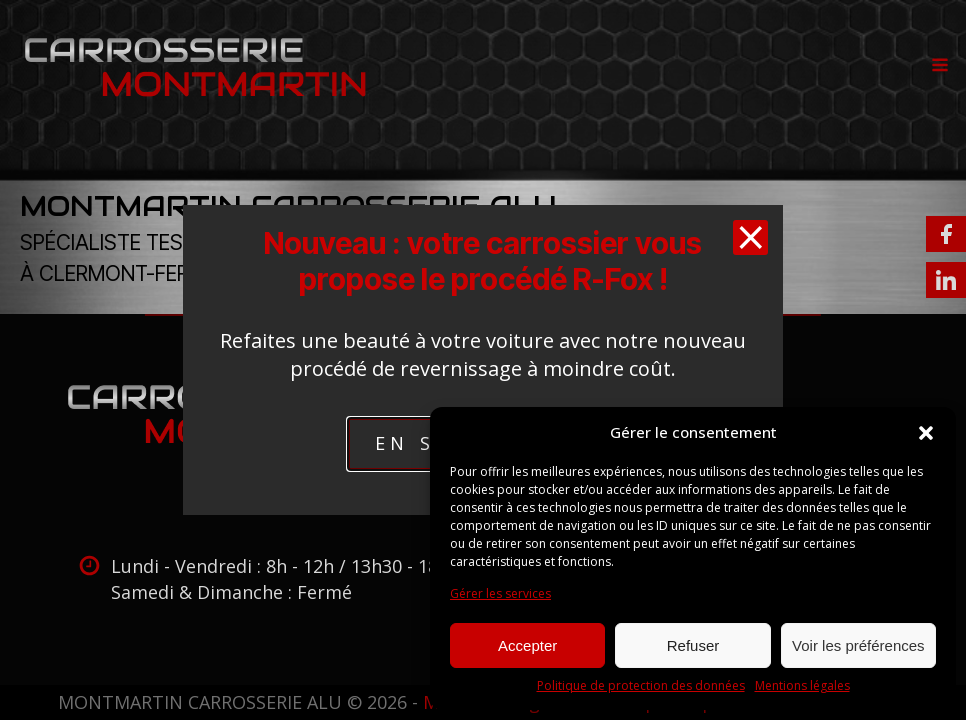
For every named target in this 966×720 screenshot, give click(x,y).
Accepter (527, 645)
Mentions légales (802, 686)
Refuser (693, 645)
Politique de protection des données (641, 686)
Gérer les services (500, 594)
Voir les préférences (858, 645)
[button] (926, 433)
